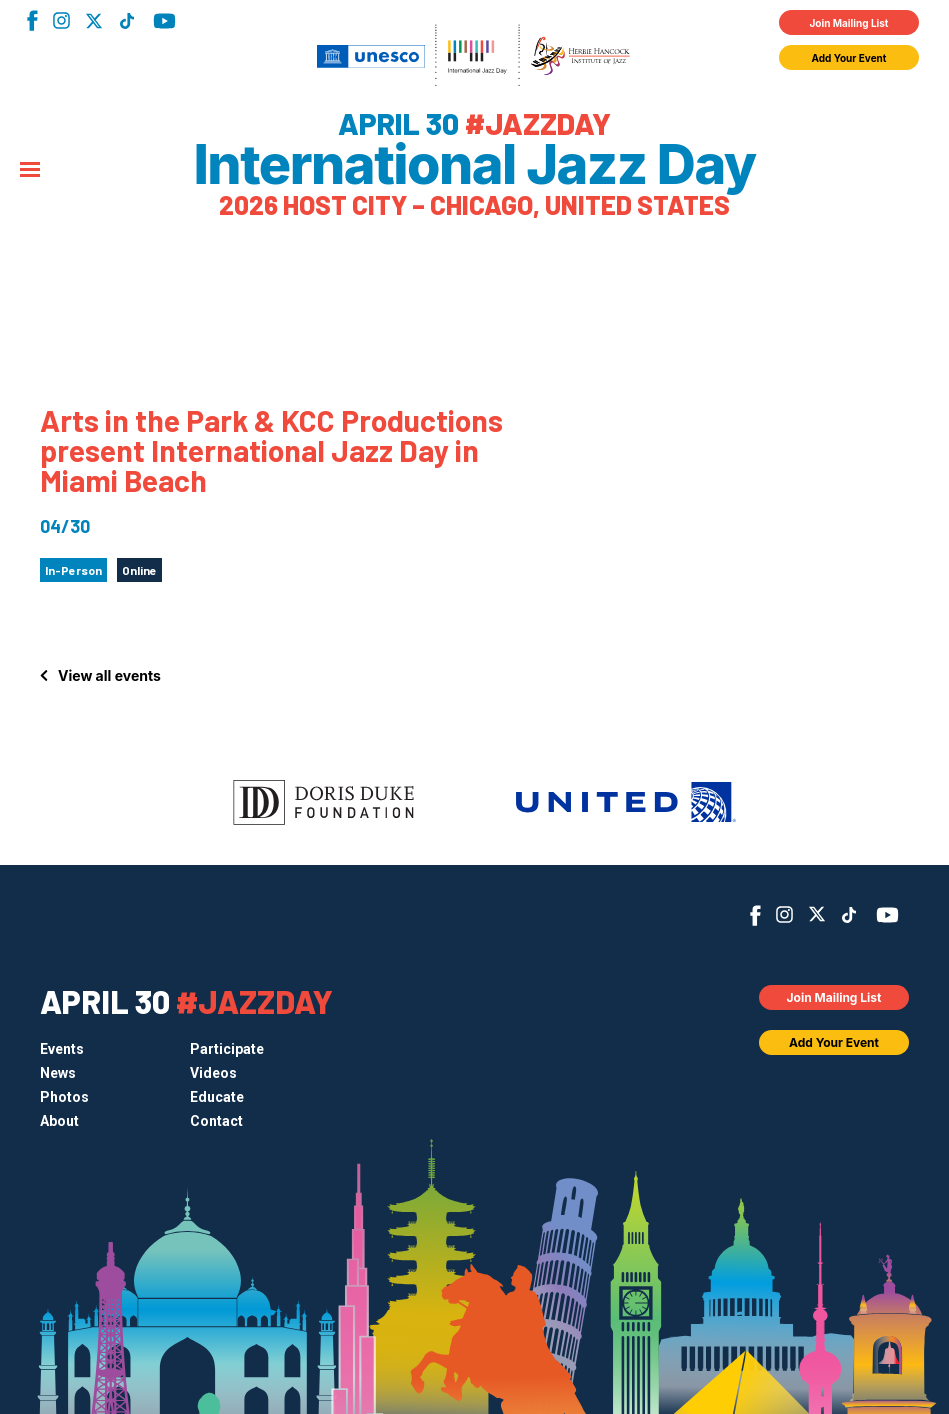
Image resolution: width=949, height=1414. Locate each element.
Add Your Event (849, 58)
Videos (213, 1073)
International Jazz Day (474, 165)
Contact (216, 1121)
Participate (227, 1049)
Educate (217, 1097)
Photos (64, 1097)
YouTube (164, 21)
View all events (109, 675)
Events (62, 1049)
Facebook (32, 20)
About (59, 1121)
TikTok (126, 21)
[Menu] (30, 171)
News (58, 1073)
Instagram (61, 20)
